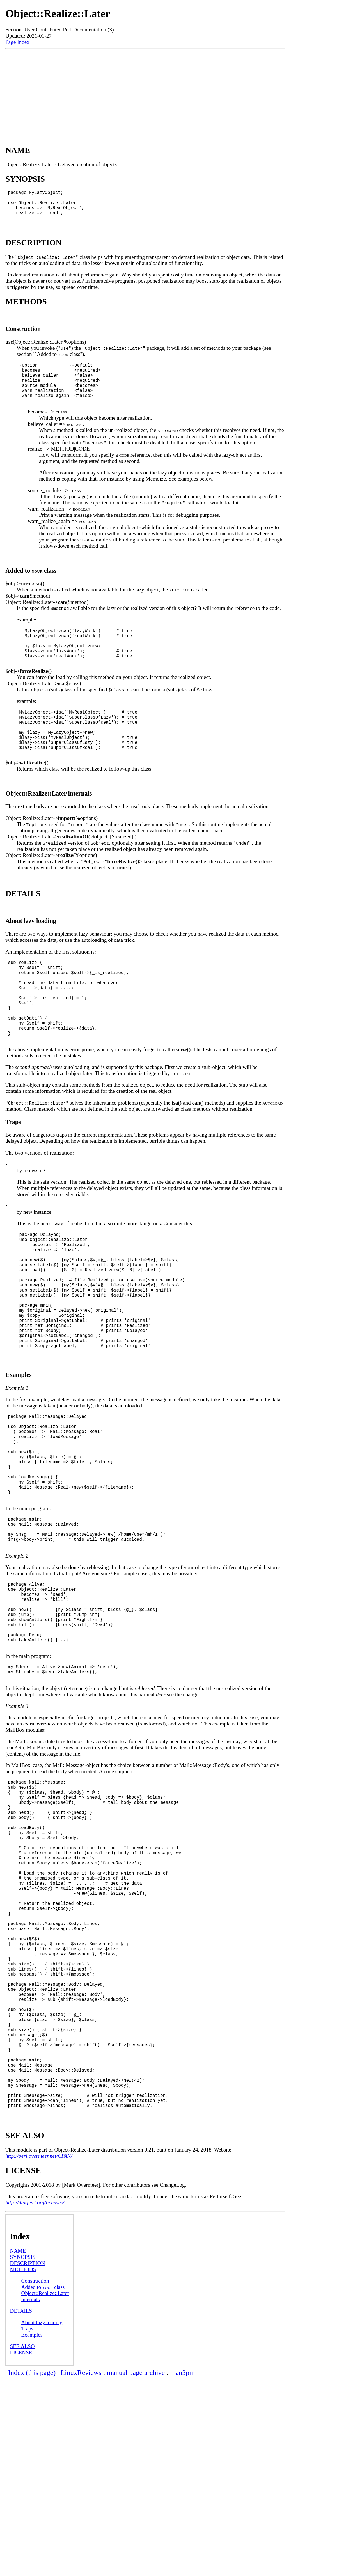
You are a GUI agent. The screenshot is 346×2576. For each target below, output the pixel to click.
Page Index (17, 42)
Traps (27, 2525)
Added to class (43, 2483)
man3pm (182, 2569)
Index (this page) (32, 2569)
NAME (18, 2447)
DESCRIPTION (27, 2460)
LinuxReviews (81, 2569)
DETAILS (21, 2507)
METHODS (23, 2466)
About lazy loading (42, 2519)
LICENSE (21, 2549)
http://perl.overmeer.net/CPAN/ (38, 2352)
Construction (35, 2477)
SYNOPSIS (23, 2453)
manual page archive (136, 2569)
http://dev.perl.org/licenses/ (34, 2399)
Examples (32, 2531)
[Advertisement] (145, 90)
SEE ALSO (22, 2543)
